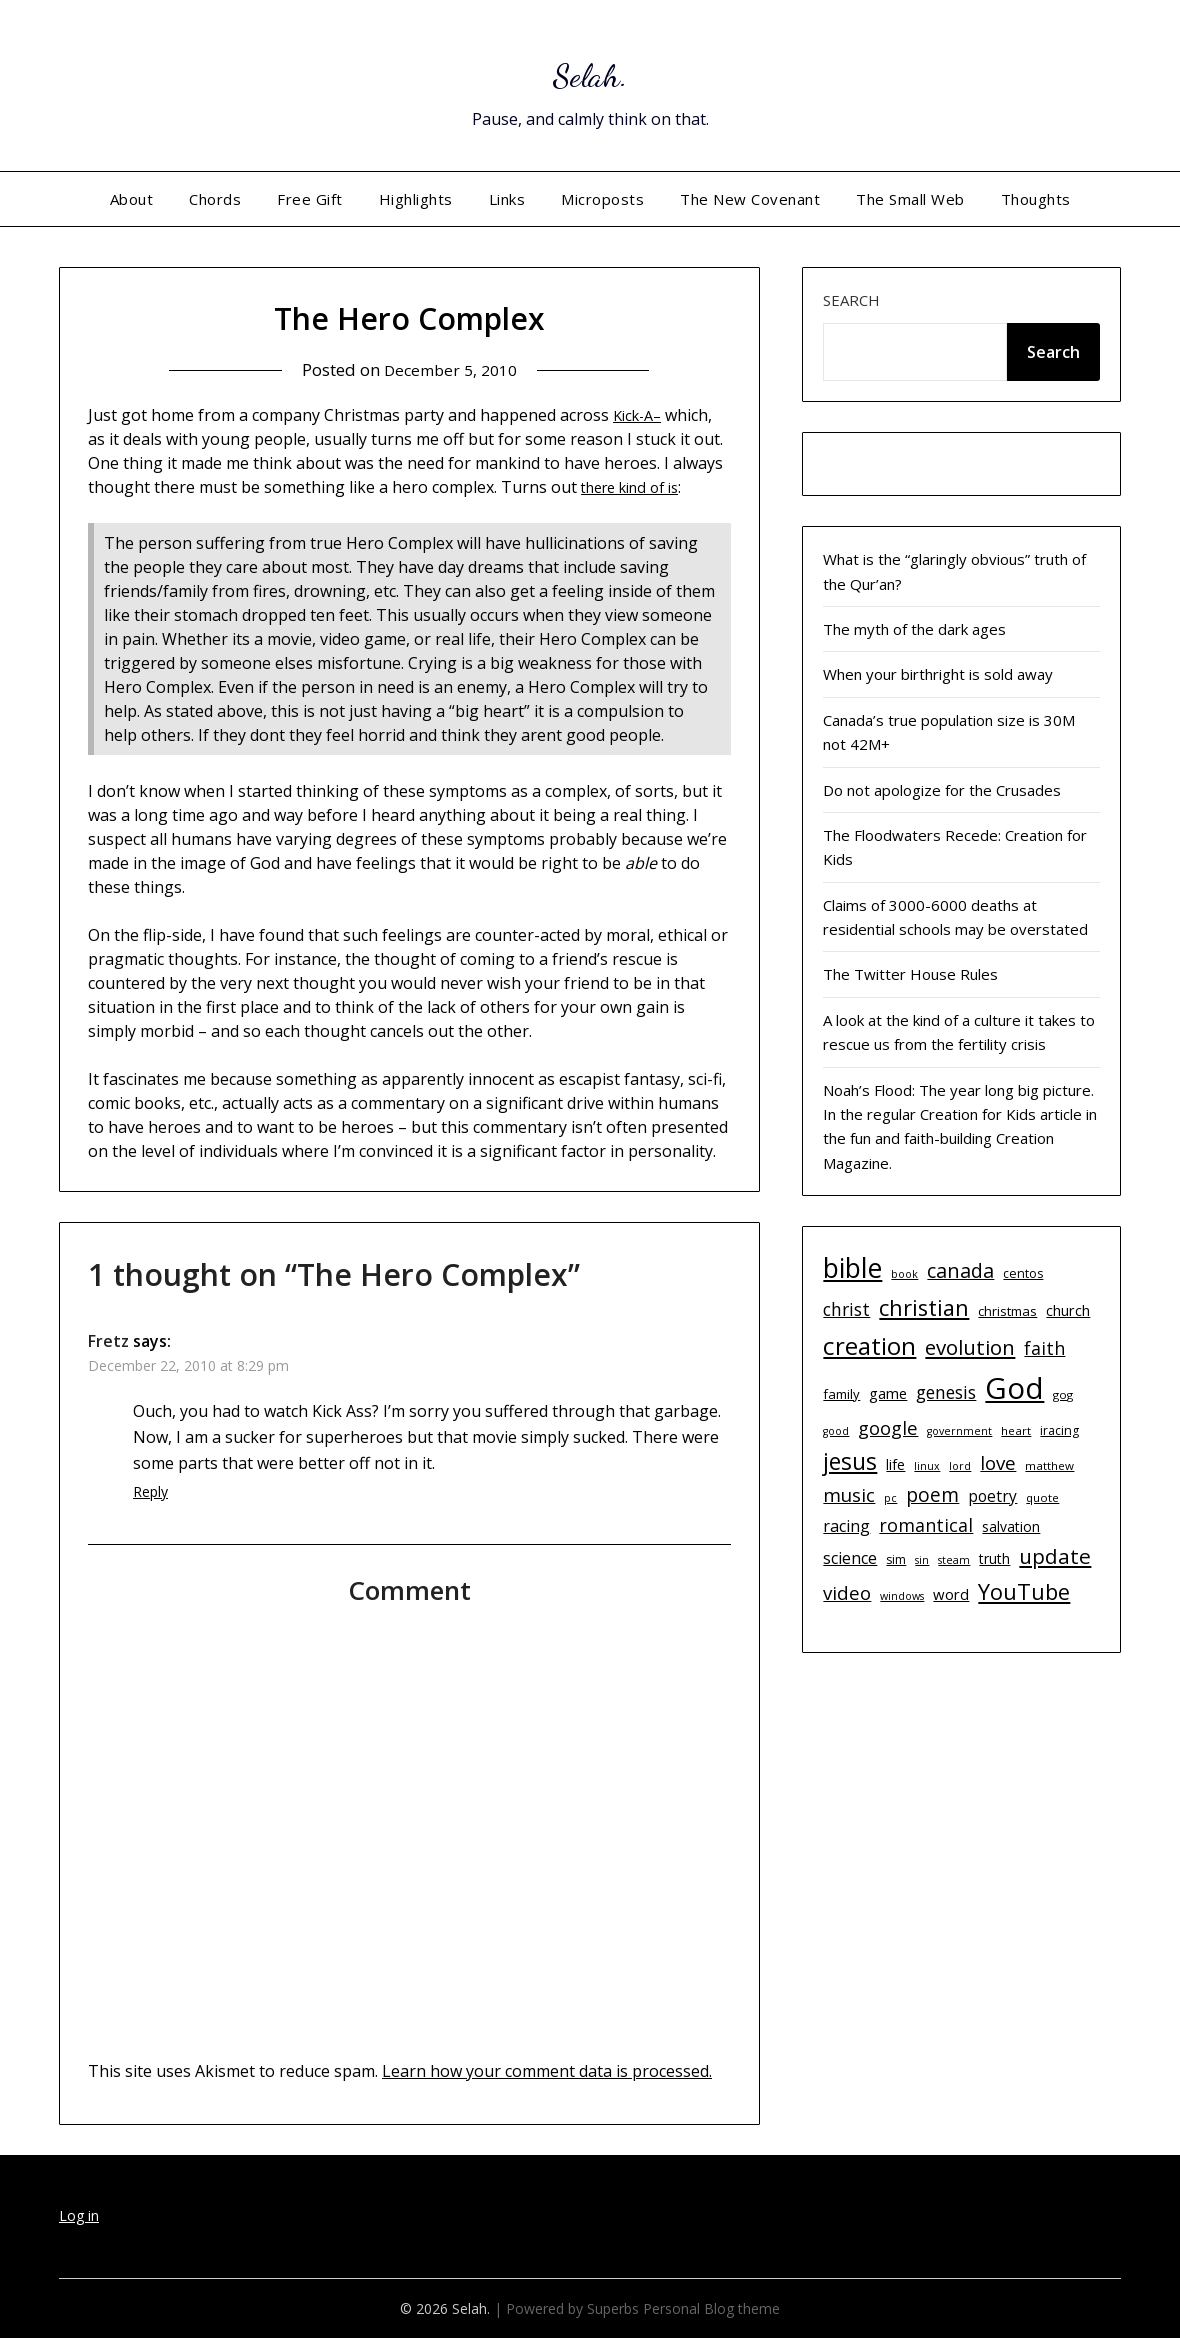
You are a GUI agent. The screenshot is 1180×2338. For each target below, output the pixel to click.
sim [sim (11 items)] (896, 1559)
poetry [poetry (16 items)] (992, 1496)
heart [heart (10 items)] (1016, 1430)
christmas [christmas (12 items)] (1007, 1311)
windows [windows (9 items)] (902, 1596)
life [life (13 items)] (895, 1464)
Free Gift (310, 199)
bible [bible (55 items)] (852, 1268)
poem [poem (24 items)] (932, 1495)
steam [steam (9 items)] (954, 1560)
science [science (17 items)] (850, 1558)
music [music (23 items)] (849, 1494)
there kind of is (637, 487)
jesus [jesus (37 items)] (850, 1461)
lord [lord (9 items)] (960, 1466)
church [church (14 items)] (1068, 1310)
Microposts (602, 199)
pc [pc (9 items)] (890, 1498)
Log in (79, 2215)
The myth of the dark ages (914, 629)
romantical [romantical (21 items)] (926, 1525)
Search (851, 300)
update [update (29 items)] (1055, 1556)
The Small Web (910, 199)
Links (507, 199)
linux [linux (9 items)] (927, 1466)
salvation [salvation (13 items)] (1011, 1526)
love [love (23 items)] (998, 1462)
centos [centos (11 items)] (1023, 1273)
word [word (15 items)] (951, 1594)
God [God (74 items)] (1014, 1388)
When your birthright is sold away (938, 674)
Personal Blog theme (711, 2308)
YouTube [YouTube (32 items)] (1024, 1591)
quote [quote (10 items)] (1042, 1497)
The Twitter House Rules (910, 974)
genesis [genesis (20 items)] (946, 1392)
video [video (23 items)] (847, 1592)
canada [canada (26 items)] (960, 1270)
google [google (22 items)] (888, 1427)
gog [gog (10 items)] (1063, 1394)
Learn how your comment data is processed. (547, 2071)
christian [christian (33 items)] (924, 1307)
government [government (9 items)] (959, 1431)
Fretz (108, 1341)
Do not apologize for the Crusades (942, 790)
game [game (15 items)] (888, 1393)
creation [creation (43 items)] (869, 1345)
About (132, 199)
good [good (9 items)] (836, 1431)
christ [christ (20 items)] (846, 1309)
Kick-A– (640, 415)
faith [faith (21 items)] (1044, 1348)
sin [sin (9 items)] (922, 1560)
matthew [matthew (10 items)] (1049, 1465)
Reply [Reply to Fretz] (150, 1491)
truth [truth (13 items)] (994, 1558)
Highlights (416, 199)
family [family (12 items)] (841, 1394)
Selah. (590, 70)
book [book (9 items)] (904, 1274)
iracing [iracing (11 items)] (1059, 1430)
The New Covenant (750, 199)
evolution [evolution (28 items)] (970, 1347)
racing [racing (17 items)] (846, 1526)
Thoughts (1036, 199)
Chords (215, 199)
